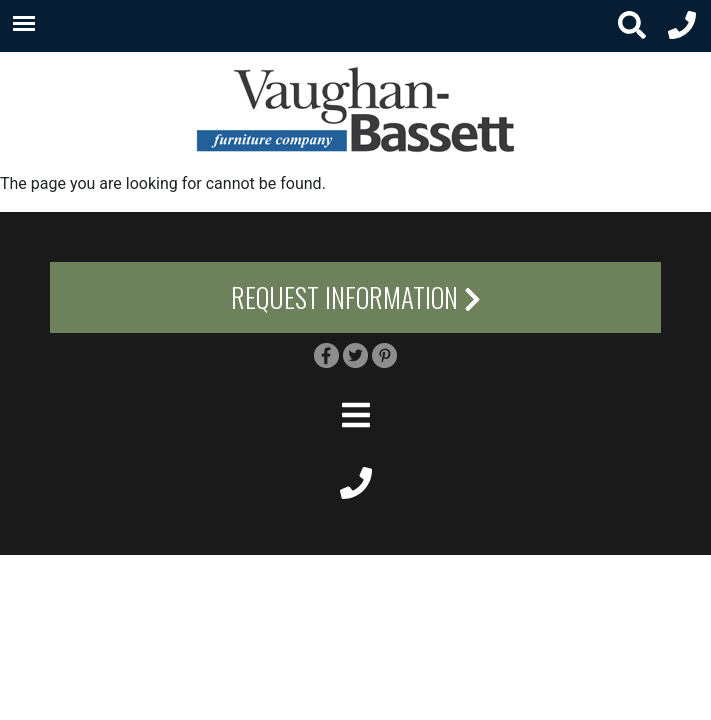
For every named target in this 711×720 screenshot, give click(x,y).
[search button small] (632, 26)
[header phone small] (682, 26)
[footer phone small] (355, 481)
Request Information (356, 297)
